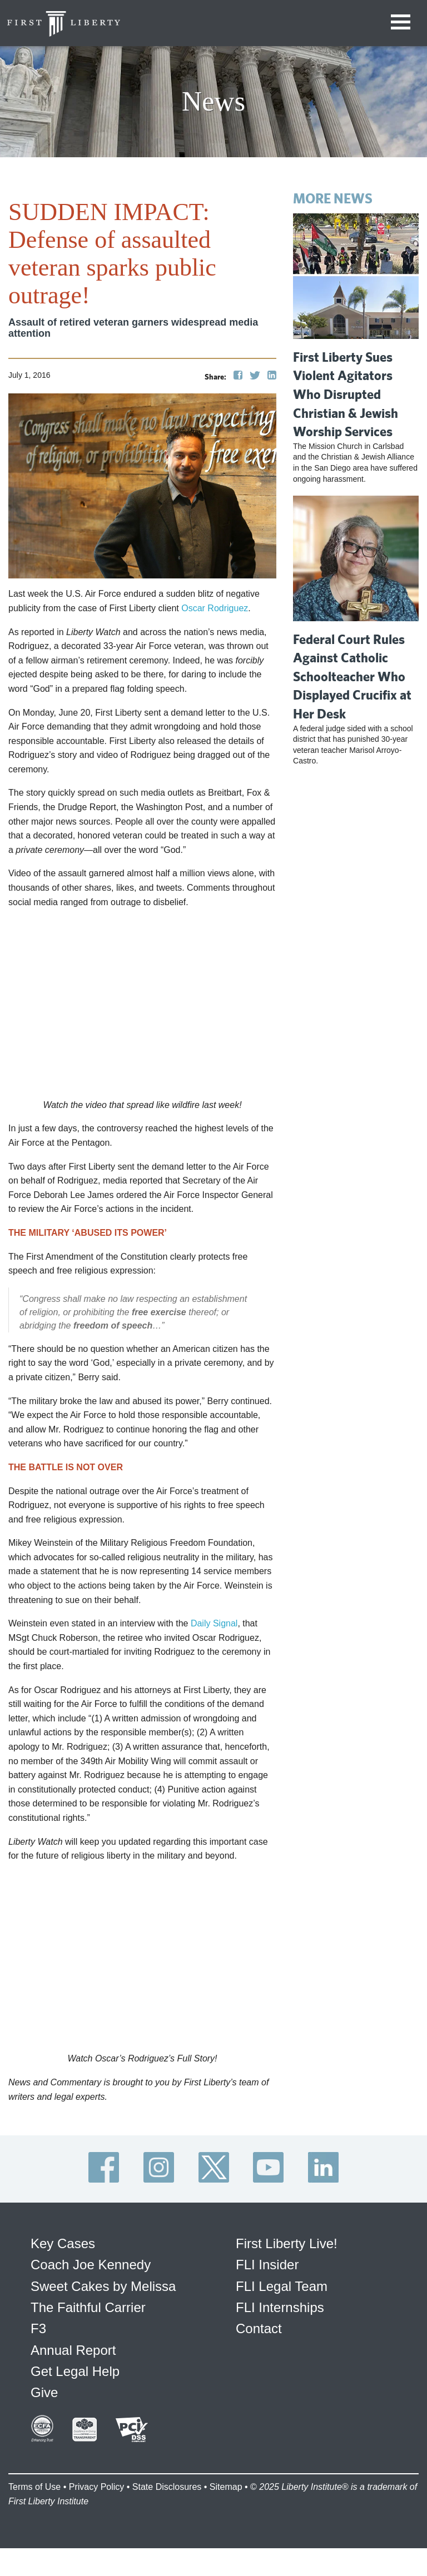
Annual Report (73, 2350)
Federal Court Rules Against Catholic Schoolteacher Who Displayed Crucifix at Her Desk (352, 676)
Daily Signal (214, 1623)
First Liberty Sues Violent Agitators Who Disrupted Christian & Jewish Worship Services (345, 394)
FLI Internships (280, 2307)
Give (44, 2392)
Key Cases (63, 2243)
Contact (259, 2328)
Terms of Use (34, 2487)
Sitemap (226, 2487)
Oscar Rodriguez (214, 608)
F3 (38, 2328)
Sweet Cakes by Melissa (103, 2286)
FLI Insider (267, 2264)
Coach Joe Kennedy (91, 2264)
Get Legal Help (75, 2371)
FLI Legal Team (281, 2286)
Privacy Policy (97, 2487)
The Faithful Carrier (88, 2307)
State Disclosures (167, 2487)
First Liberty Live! (286, 2243)
